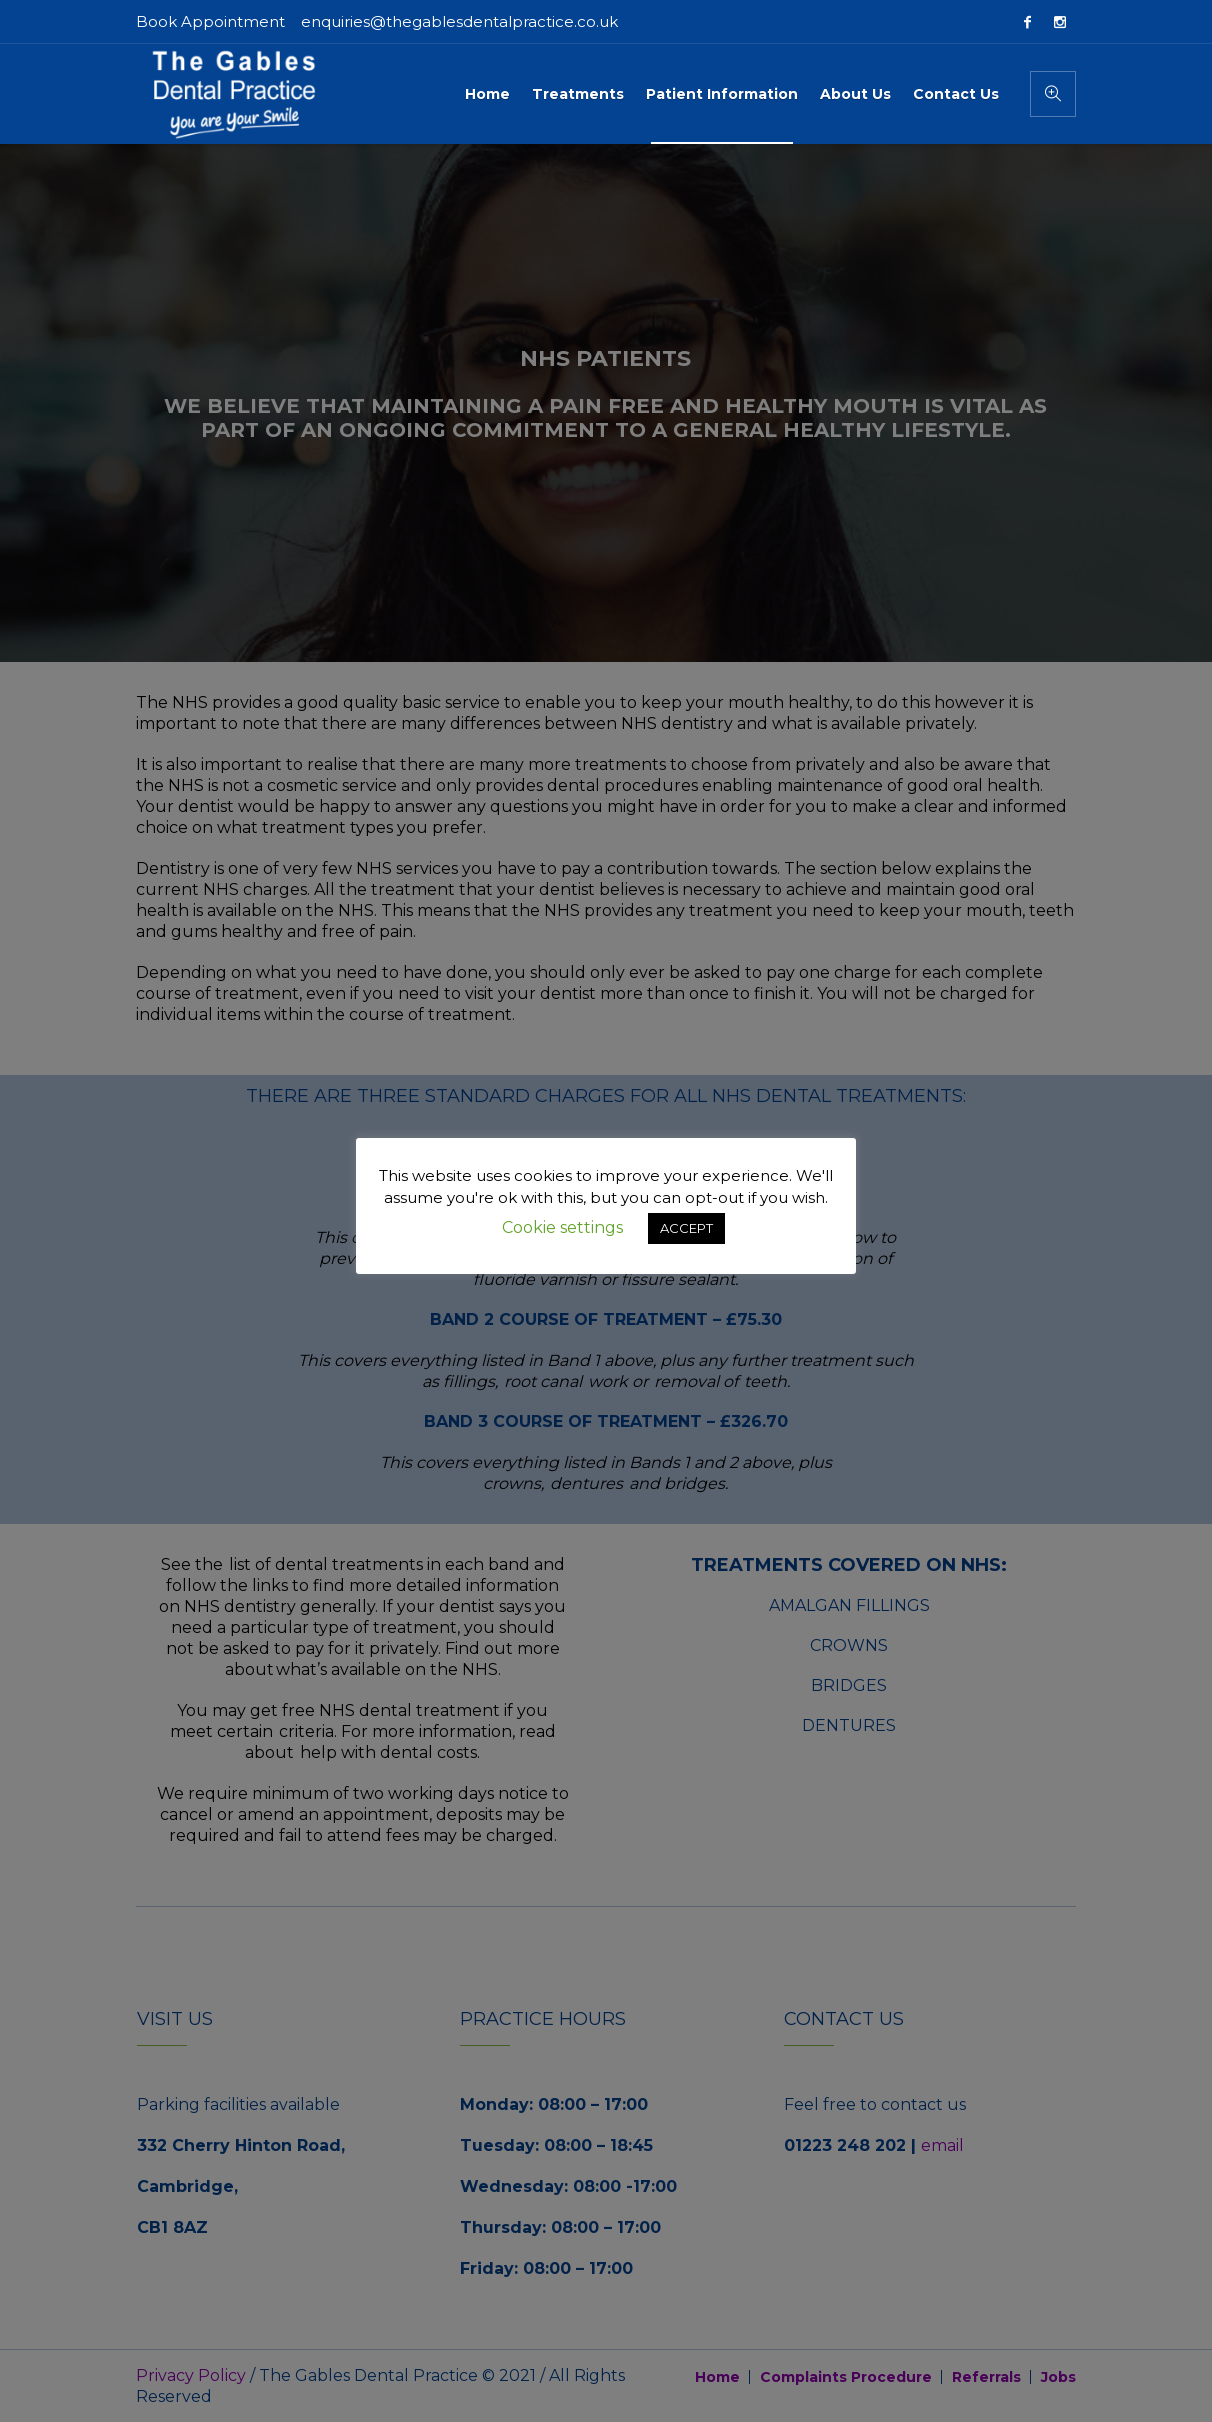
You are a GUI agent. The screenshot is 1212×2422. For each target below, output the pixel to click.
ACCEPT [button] (686, 1228)
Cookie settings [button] (562, 1227)
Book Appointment (210, 21)
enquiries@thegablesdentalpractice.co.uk (459, 21)
